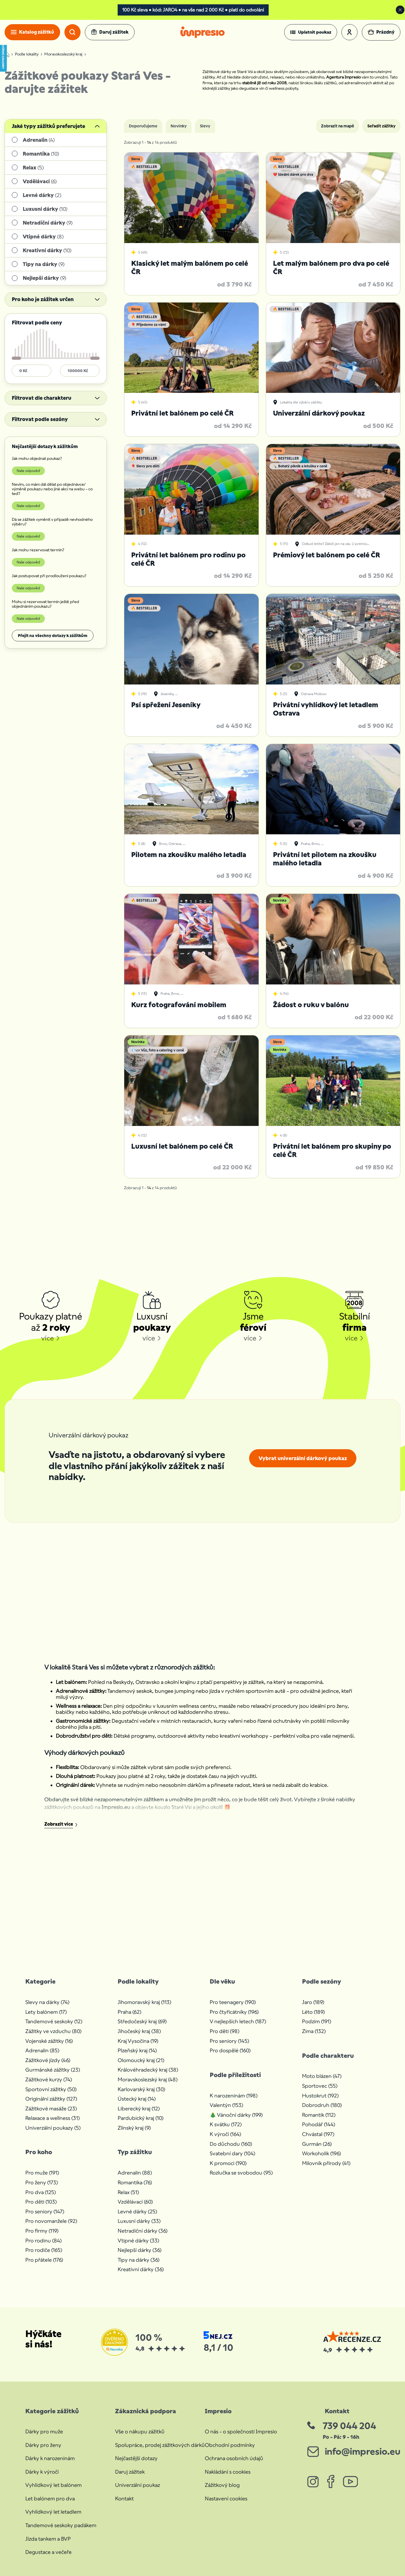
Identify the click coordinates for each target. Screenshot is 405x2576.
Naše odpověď (28, 471)
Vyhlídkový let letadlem (53, 2512)
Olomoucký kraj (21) (141, 2060)
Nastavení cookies (226, 2498)
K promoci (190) (228, 2163)
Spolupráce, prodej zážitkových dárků (160, 2445)
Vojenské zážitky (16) (49, 2041)
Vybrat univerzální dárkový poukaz (303, 1458)
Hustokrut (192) (320, 2096)
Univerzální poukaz (137, 2485)
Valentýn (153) (226, 2105)
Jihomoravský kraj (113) (144, 2002)
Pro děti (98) (224, 2031)
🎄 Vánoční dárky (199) (236, 2115)
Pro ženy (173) (41, 2182)
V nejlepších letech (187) (238, 2021)
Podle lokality (27, 54)
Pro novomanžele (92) (51, 2221)
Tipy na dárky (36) (138, 2260)
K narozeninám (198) (233, 2096)
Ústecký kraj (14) (137, 2099)
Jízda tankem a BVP (48, 2539)
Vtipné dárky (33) (138, 2240)
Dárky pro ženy (43, 2445)
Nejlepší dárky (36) (139, 2250)
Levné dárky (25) (137, 2211)
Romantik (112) (318, 2115)
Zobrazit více (58, 1824)
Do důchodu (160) (231, 2144)
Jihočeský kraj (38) (139, 2031)
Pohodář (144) (318, 2124)
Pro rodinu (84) (43, 2240)
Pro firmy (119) (41, 2231)
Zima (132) (314, 2031)
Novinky (179, 126)
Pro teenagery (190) (233, 2002)
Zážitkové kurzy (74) (48, 2079)
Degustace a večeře (48, 2552)
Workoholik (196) (321, 2153)
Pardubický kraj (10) (140, 2118)
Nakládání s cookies (228, 2472)
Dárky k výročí (42, 2472)
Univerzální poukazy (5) (53, 2128)
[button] (310, 32)
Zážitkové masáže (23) (51, 2108)
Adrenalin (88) (135, 2173)
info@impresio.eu (362, 2451)
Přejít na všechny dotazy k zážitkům (52, 635)
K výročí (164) (225, 2134)
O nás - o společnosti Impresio (241, 2431)
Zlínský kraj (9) (134, 2128)
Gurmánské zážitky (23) (52, 2070)
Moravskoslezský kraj (63, 54)
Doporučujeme (143, 126)
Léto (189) (313, 2012)
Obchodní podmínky (230, 2445)
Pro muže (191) (42, 2173)
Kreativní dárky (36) (141, 2269)
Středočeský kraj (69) (142, 2021)
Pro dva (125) (40, 2192)
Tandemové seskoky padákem (60, 2525)
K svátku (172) (226, 2124)
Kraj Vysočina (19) (138, 2041)
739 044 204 (349, 2426)
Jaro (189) (313, 2002)
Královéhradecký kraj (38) (148, 2070)
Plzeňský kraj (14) (137, 2050)
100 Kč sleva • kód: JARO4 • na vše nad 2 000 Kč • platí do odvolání (193, 10)
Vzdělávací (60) (135, 2202)
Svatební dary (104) (232, 2153)
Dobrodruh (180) (322, 2105)
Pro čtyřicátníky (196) (234, 2012)
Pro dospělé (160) (230, 2050)
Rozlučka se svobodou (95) (241, 2173)
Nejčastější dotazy (136, 2458)
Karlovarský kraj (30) (141, 2089)
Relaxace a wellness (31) (52, 2118)
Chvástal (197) (318, 2134)
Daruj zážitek (130, 2472)
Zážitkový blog (222, 2485)
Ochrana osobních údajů (234, 2458)
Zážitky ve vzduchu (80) (53, 2031)
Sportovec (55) (319, 2086)
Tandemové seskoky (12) (53, 2021)
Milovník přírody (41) (326, 2163)
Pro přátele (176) (44, 2260)
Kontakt (124, 2498)
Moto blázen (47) (321, 2076)
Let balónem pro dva (50, 2498)
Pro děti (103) (41, 2202)
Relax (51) (128, 2192)
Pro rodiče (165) (43, 2250)
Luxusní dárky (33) (139, 2221)
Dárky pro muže (44, 2431)
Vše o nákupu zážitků (140, 2431)
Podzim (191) (316, 2021)
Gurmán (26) (317, 2144)
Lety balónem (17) (46, 2012)
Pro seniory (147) (44, 2211)
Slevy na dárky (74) (47, 2002)
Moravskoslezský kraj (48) (147, 2079)
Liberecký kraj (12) (139, 2108)
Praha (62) (129, 2012)
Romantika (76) (135, 2182)
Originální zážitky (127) (51, 2099)
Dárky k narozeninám (50, 2458)
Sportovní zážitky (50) (51, 2089)
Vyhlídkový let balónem (53, 2485)
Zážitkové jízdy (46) (47, 2060)
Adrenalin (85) (42, 2050)
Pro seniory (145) (229, 2041)
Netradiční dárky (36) (142, 2231)
